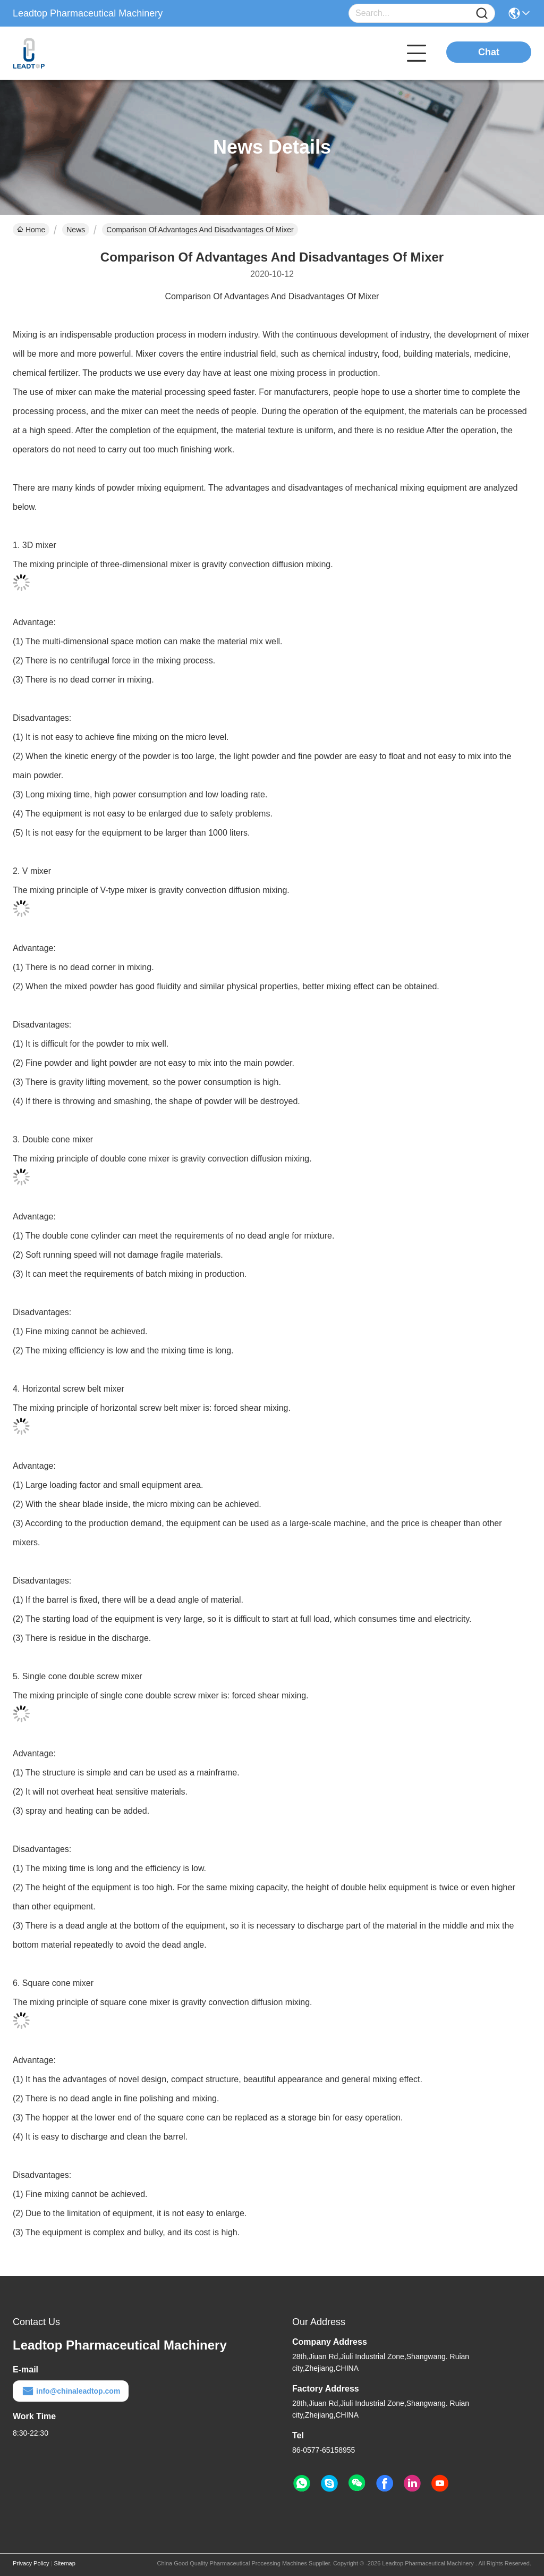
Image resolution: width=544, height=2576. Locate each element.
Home (31, 229)
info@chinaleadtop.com (70, 2391)
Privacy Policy (31, 2563)
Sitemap (64, 2563)
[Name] (481, 13)
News (75, 229)
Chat (488, 52)
